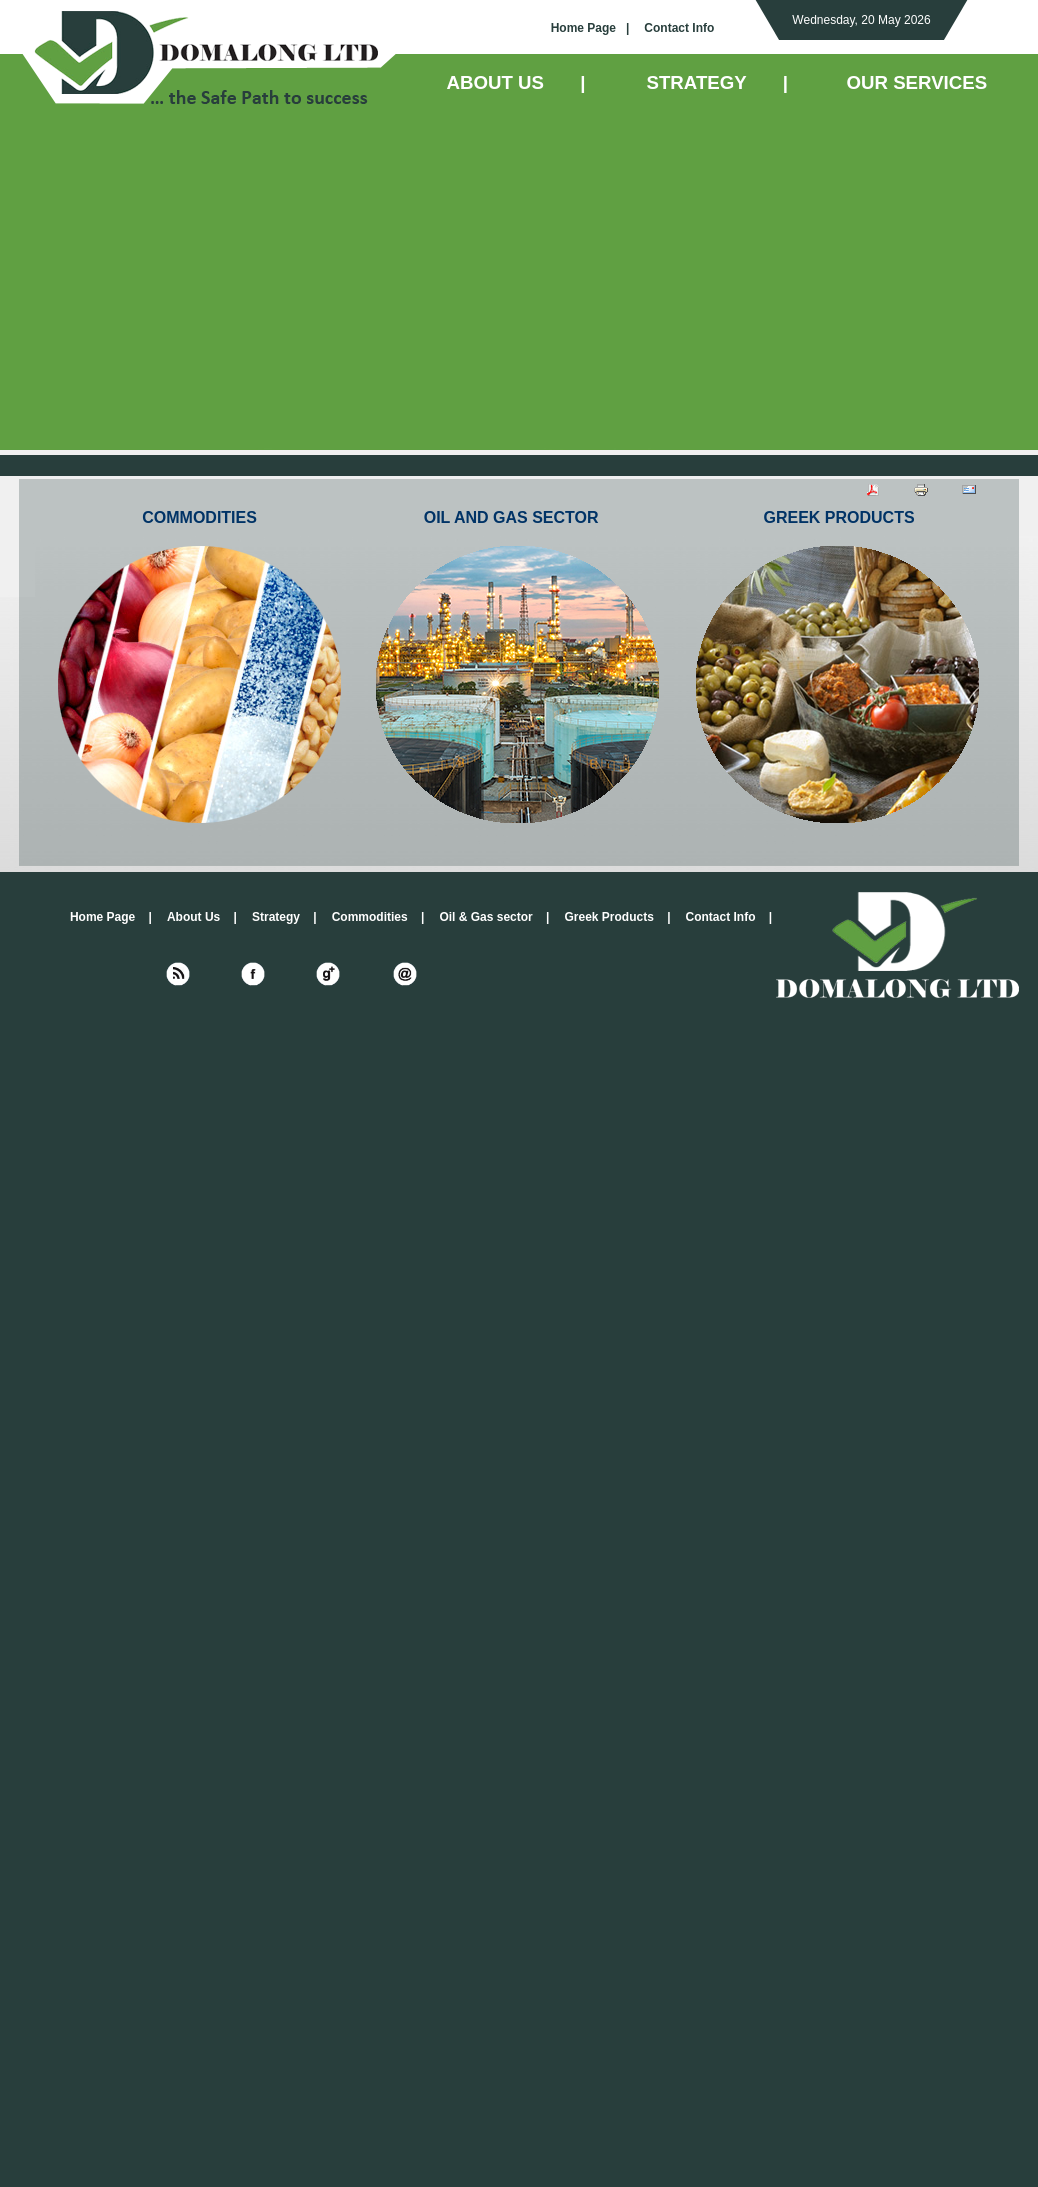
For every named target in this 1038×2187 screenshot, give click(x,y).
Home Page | (590, 28)
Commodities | (378, 917)
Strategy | (284, 917)
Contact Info (679, 28)
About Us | (202, 917)
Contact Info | (729, 917)
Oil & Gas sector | (494, 917)
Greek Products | (617, 917)
